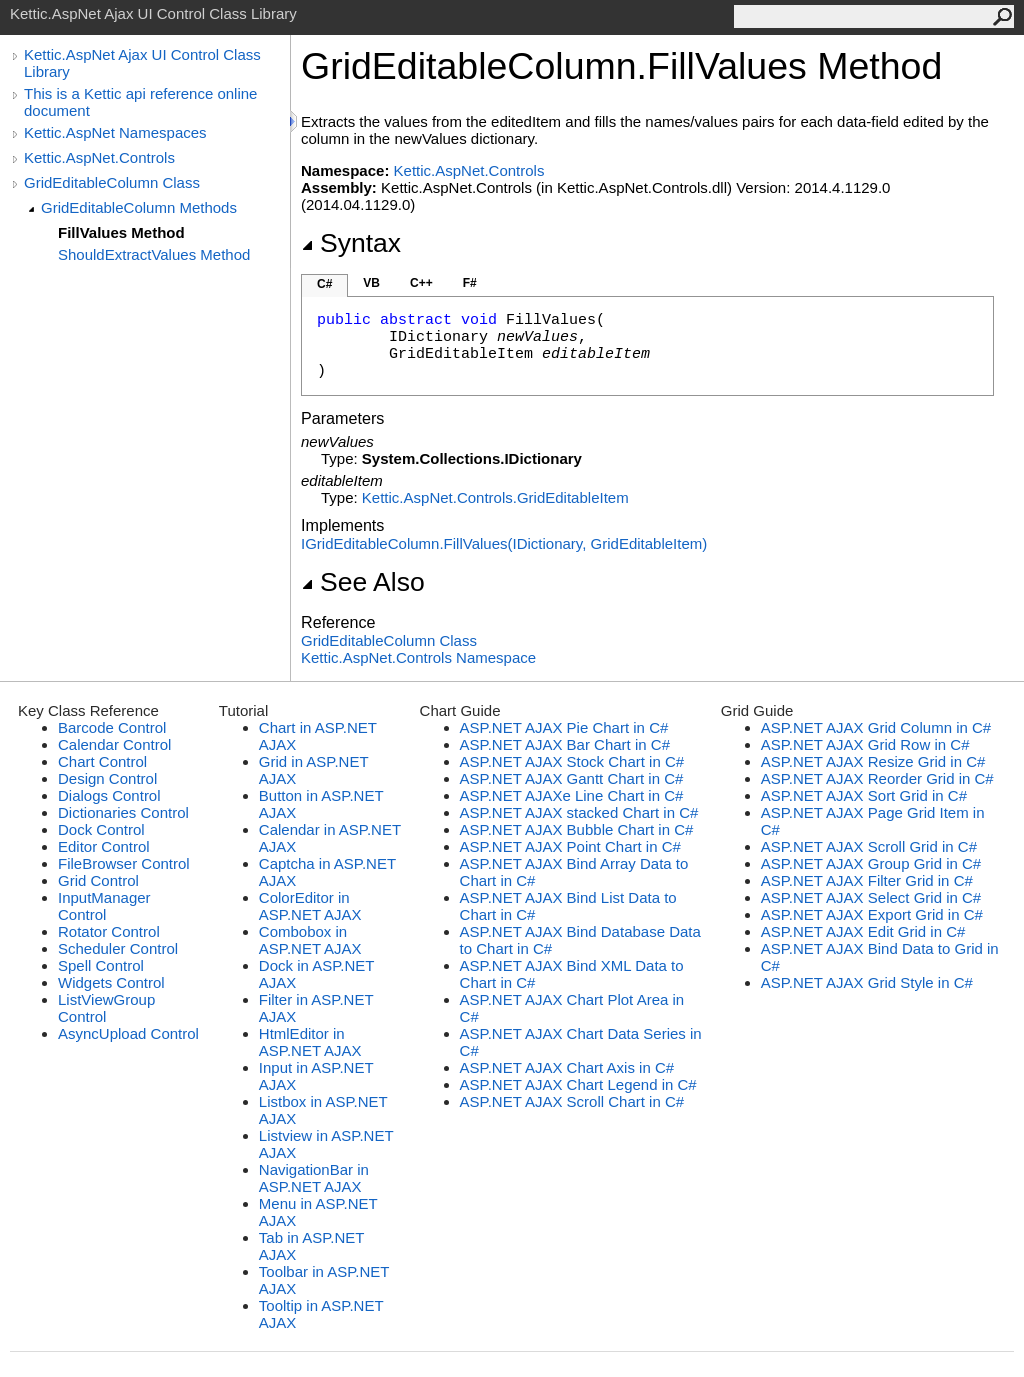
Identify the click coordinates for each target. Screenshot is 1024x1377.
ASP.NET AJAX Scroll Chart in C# (572, 1101)
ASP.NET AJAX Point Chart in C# (570, 846)
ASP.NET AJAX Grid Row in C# (865, 744)
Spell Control (101, 965)
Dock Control (101, 829)
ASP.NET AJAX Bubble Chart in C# (577, 829)
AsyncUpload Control (128, 1033)
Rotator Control (109, 931)
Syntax (351, 243)
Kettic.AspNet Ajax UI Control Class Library (142, 63)
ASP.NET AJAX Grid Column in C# (876, 727)
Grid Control (98, 880)
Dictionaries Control (123, 812)
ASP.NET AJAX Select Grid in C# (871, 897)
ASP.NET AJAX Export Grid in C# (872, 914)
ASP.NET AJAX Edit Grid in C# (863, 931)
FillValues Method (121, 232)
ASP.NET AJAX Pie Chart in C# (564, 727)
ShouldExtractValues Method (154, 254)
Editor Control (104, 846)
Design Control (107, 778)
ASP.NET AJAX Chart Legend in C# (578, 1084)
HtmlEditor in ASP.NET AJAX (310, 1042)
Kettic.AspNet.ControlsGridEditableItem (495, 497)
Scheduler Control (118, 948)
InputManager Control (104, 906)
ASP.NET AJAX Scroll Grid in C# (869, 846)
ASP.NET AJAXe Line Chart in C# (572, 795)
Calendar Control (114, 744)
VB (371, 283)
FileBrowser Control (124, 863)
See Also (363, 582)
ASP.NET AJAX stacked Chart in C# (579, 812)
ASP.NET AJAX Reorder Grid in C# (877, 778)
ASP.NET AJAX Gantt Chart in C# (572, 778)
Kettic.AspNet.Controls (99, 157)
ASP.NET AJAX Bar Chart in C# (565, 744)
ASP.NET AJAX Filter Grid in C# (867, 880)
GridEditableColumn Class (112, 182)
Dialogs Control (109, 795)
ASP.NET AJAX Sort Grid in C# (864, 795)
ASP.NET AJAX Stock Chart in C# (572, 761)
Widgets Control (111, 982)
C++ (421, 283)
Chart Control (102, 761)
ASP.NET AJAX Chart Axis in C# (567, 1067)
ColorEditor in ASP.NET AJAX (310, 906)
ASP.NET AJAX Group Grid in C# (871, 863)
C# (324, 284)
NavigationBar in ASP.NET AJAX (314, 1178)
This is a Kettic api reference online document (140, 102)
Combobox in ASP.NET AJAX (310, 940)
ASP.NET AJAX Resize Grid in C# (873, 761)
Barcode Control (112, 727)
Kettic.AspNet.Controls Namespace (418, 657)
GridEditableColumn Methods (139, 207)
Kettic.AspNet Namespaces (115, 132)
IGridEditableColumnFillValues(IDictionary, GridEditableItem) (504, 543)
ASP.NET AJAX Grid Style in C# (867, 982)
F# (470, 283)
